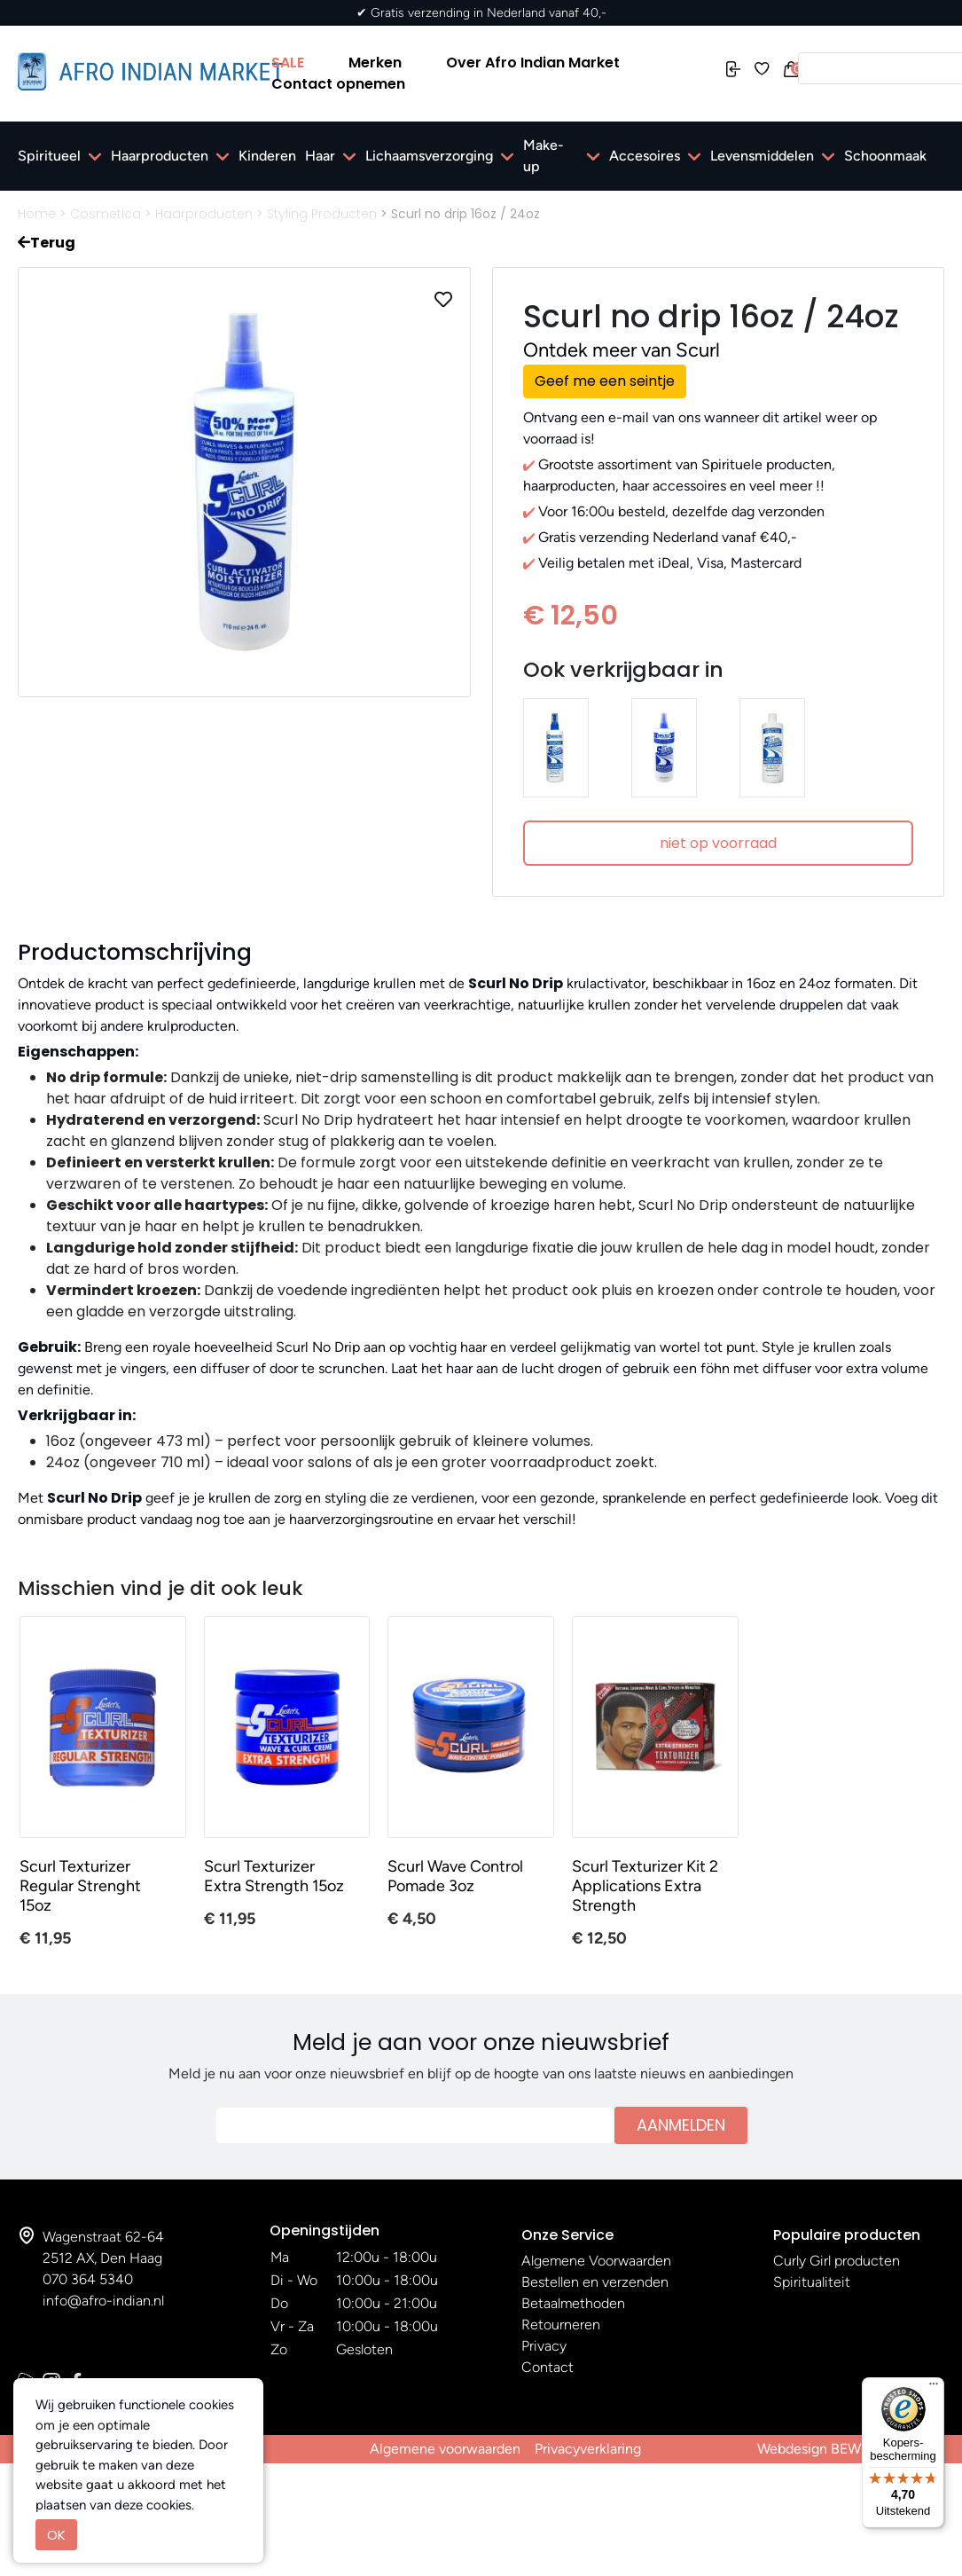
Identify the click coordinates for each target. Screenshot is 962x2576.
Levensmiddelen (762, 155)
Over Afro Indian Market (533, 62)
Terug (46, 242)
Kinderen (267, 155)
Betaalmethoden (573, 2303)
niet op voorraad (718, 843)
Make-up (543, 156)
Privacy (544, 2345)
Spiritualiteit (811, 2282)
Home (37, 214)
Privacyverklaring (588, 2448)
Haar (320, 155)
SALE (287, 62)
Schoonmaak (885, 155)
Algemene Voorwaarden (596, 2260)
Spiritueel (49, 155)
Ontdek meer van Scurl (621, 350)
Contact (547, 2367)
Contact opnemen (338, 84)
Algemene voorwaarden (445, 2448)
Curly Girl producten (836, 2260)
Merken (375, 62)
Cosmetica (105, 214)
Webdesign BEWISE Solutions (850, 2448)
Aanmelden (681, 2125)
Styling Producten (322, 214)
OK (56, 2534)
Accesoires (644, 155)
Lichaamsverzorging (429, 155)
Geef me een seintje (605, 381)
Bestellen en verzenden (595, 2282)
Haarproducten (159, 155)
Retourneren (560, 2324)
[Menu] (933, 2388)
